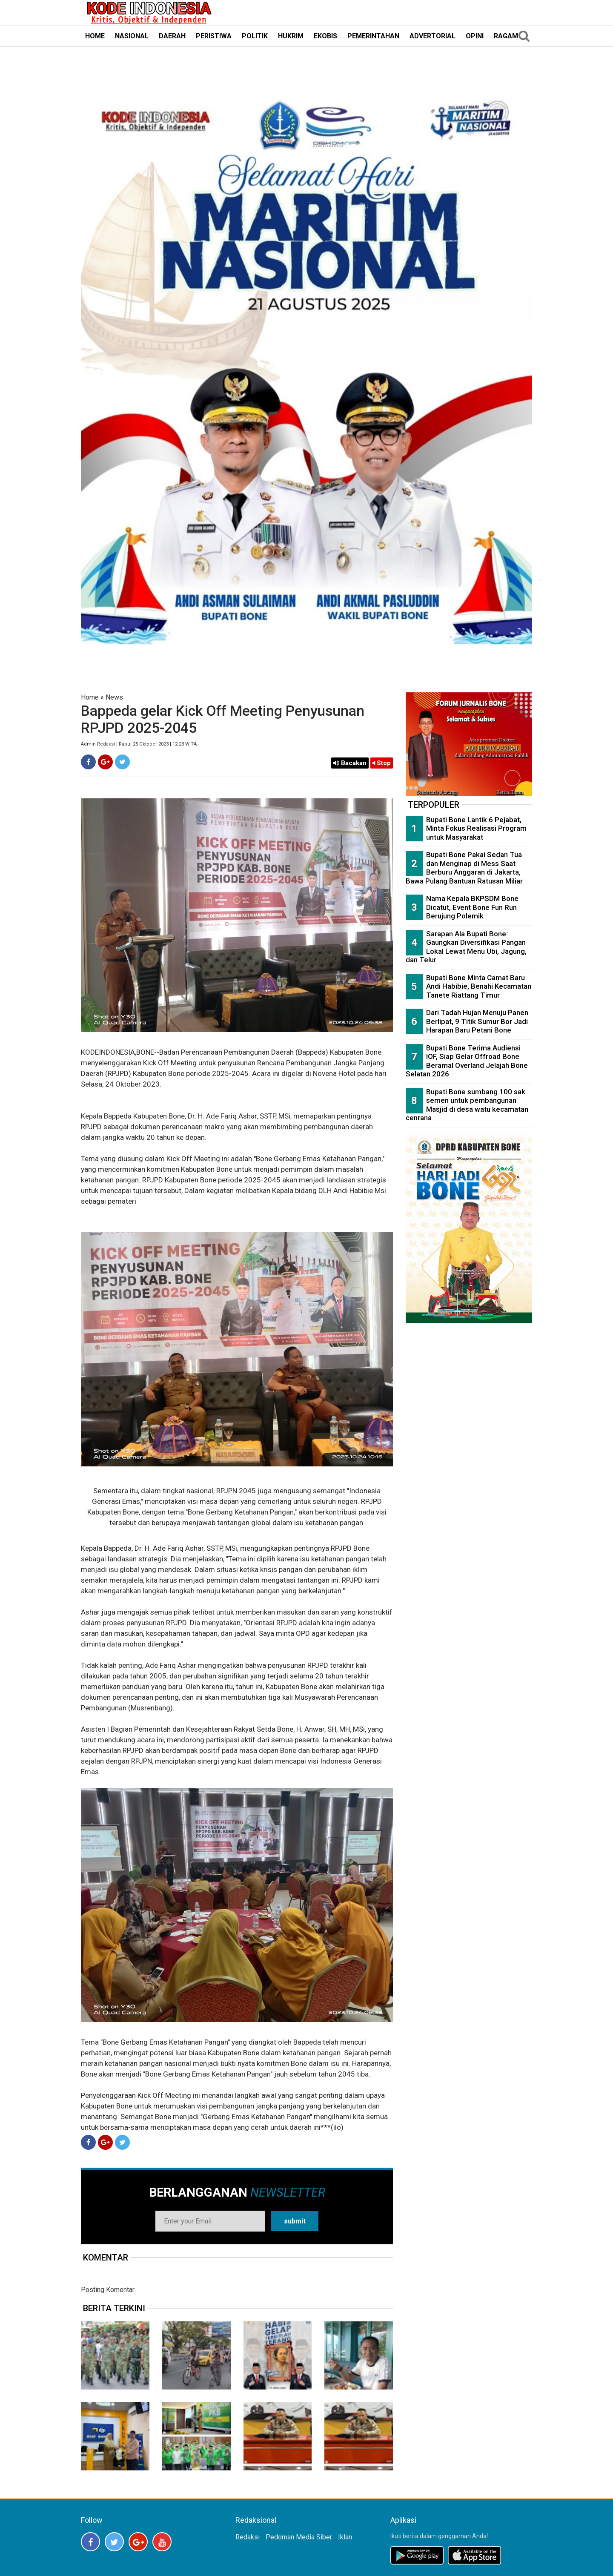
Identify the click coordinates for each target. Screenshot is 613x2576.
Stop (381, 763)
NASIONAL (132, 36)
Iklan (345, 2537)
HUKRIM (291, 36)
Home (90, 697)
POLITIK (255, 36)
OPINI (475, 36)
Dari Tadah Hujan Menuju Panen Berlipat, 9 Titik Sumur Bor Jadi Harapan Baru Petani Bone (477, 1021)
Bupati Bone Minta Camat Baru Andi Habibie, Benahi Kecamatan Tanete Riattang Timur (478, 986)
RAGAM (506, 36)
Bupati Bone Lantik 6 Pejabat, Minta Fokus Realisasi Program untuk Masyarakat (476, 828)
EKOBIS (325, 36)
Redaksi (247, 2537)
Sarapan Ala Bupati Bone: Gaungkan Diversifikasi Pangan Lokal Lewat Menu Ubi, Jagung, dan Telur (466, 946)
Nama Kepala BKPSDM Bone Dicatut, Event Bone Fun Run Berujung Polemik (472, 907)
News (114, 697)
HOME (95, 36)
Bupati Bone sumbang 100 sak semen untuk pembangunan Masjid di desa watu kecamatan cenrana (467, 1104)
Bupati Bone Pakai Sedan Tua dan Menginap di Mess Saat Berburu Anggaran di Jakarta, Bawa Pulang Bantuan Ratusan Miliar (464, 867)
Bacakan (350, 763)
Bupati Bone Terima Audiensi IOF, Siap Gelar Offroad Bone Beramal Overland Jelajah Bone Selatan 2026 (467, 1061)
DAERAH (172, 36)
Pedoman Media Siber (299, 2537)
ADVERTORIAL (432, 36)
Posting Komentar (108, 2290)
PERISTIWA (214, 36)
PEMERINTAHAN (373, 36)
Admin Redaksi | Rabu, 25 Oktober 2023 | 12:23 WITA (139, 744)
